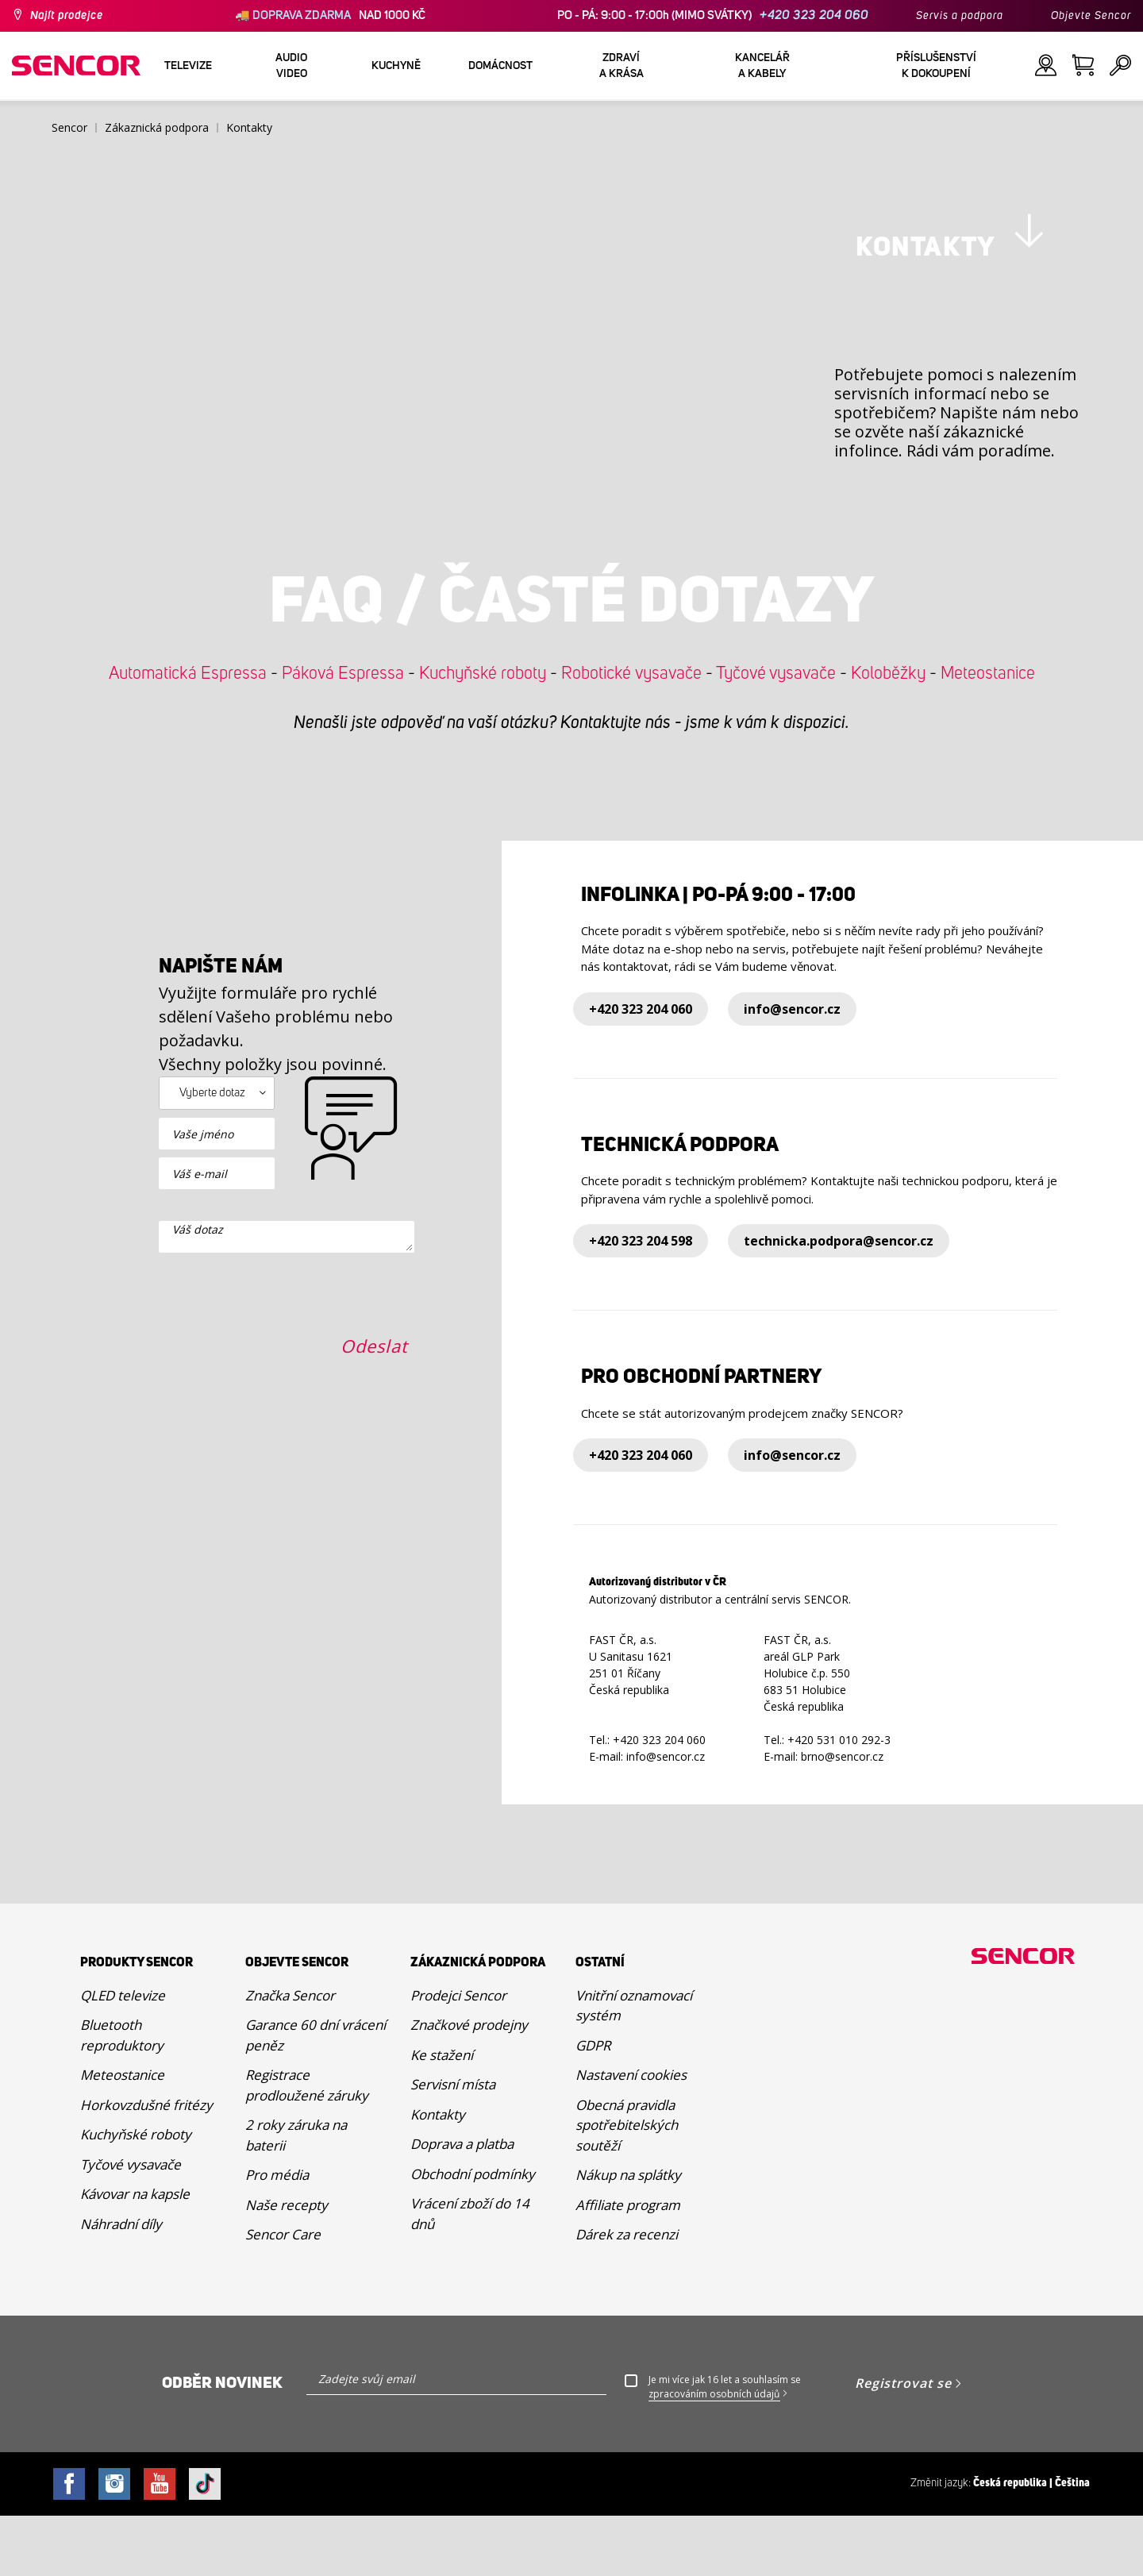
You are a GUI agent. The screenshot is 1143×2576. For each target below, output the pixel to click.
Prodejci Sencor (458, 2056)
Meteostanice (988, 734)
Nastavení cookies (631, 2135)
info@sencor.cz (792, 1069)
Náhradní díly (121, 2284)
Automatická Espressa (188, 734)
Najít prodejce (66, 15)
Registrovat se (903, 2443)
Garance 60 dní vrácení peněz (315, 2095)
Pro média (277, 2235)
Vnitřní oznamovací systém (633, 2066)
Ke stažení (441, 2115)
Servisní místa (452, 2144)
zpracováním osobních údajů (713, 2454)
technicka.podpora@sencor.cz (838, 1302)
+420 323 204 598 (640, 1302)
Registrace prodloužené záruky (306, 2145)
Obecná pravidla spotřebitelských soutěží (626, 2185)
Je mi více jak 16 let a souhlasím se (724, 2447)
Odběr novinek (222, 2443)
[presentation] (279, 1480)
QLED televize (122, 2056)
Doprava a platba (462, 2204)
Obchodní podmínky (472, 2234)
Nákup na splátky (628, 2235)
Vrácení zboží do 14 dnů (469, 2273)
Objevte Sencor (1091, 15)
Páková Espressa (343, 734)
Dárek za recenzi (626, 2294)
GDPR (592, 2106)
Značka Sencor (290, 2056)
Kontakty (437, 2175)
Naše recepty (286, 2265)
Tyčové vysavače (776, 734)
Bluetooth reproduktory (122, 2095)
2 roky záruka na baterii (296, 2195)
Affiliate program (627, 2265)
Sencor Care (283, 2294)
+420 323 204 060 (814, 15)
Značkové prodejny (469, 2085)
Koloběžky (888, 734)
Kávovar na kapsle (135, 2254)
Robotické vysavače (631, 734)
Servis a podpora (959, 15)
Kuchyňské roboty (482, 734)
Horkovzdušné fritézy (146, 2165)
